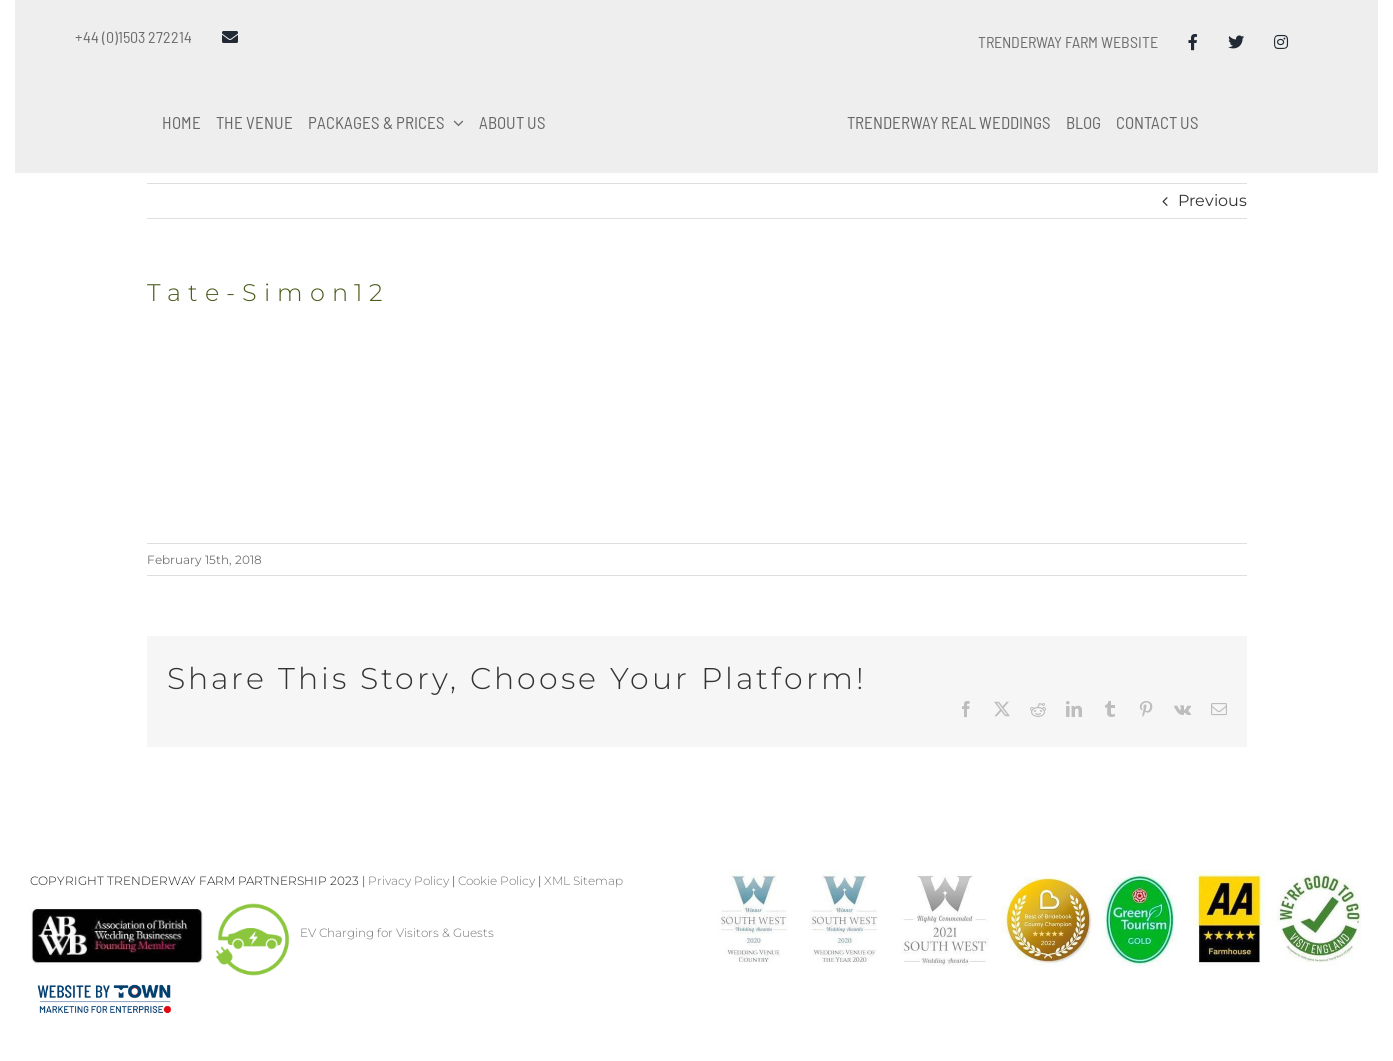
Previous (1212, 200)
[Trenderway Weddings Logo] (697, 46)
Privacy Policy (408, 880)
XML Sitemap (583, 880)
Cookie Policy (496, 880)
